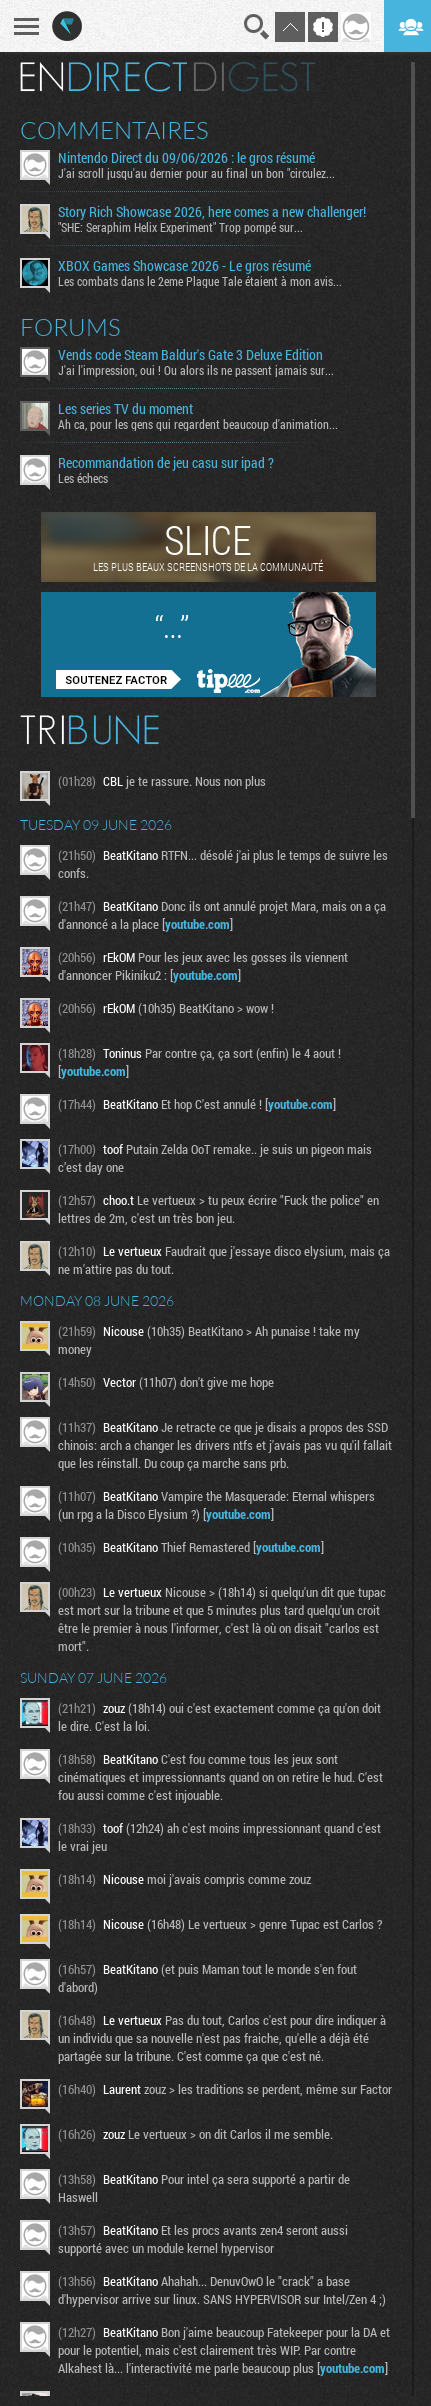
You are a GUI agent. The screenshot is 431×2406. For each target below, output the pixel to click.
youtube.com (197, 924)
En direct (103, 77)
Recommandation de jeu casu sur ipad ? (166, 463)
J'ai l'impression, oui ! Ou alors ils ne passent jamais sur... (196, 370)
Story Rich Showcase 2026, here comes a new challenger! (212, 212)
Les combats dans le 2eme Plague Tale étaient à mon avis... (200, 281)
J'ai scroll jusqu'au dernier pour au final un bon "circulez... (196, 173)
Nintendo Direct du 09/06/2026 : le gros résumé (186, 158)
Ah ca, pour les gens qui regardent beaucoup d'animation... (198, 424)
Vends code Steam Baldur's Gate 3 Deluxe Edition (190, 355)
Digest (254, 77)
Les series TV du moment (125, 409)
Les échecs (83, 478)
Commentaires (114, 130)
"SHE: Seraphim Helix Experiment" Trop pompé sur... (180, 227)
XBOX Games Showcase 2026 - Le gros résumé (184, 266)
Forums (70, 327)
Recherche (257, 27)
